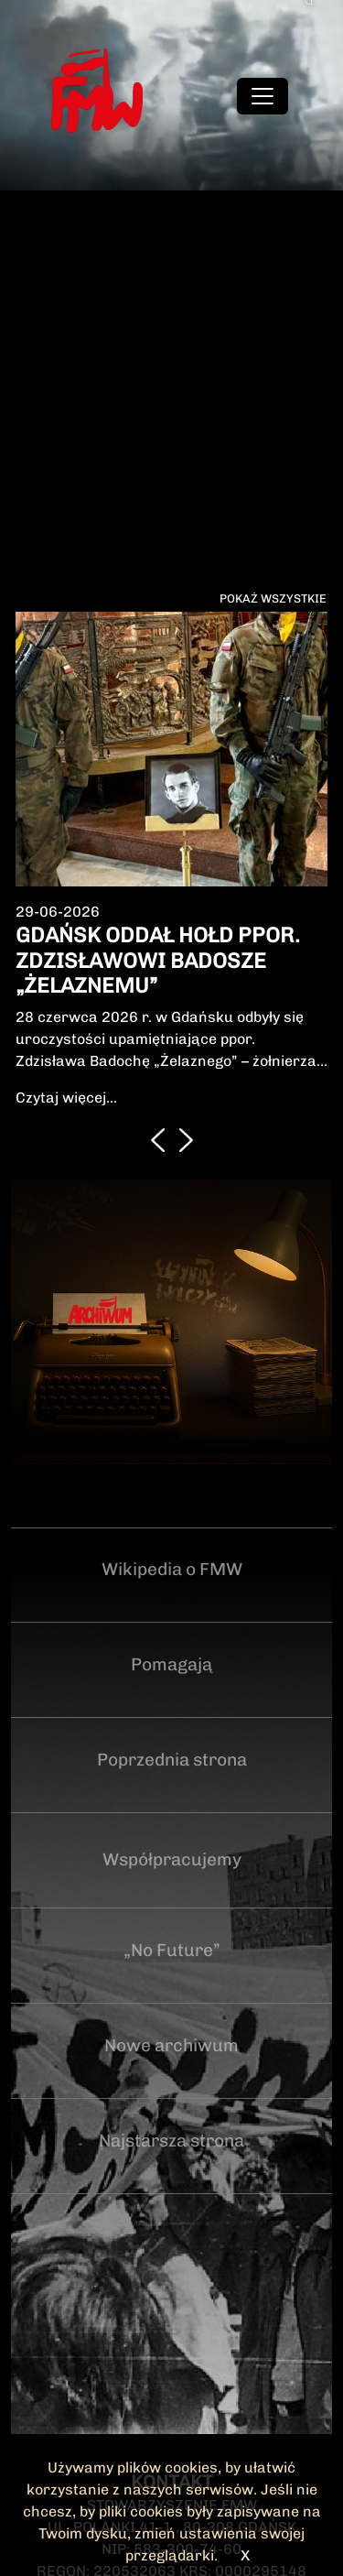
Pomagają (171, 1664)
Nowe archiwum (171, 2045)
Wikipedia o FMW (172, 1569)
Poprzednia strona (172, 1759)
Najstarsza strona (171, 2140)
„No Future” (171, 1950)
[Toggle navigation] (262, 96)
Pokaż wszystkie (273, 598)
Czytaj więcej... (66, 1097)
